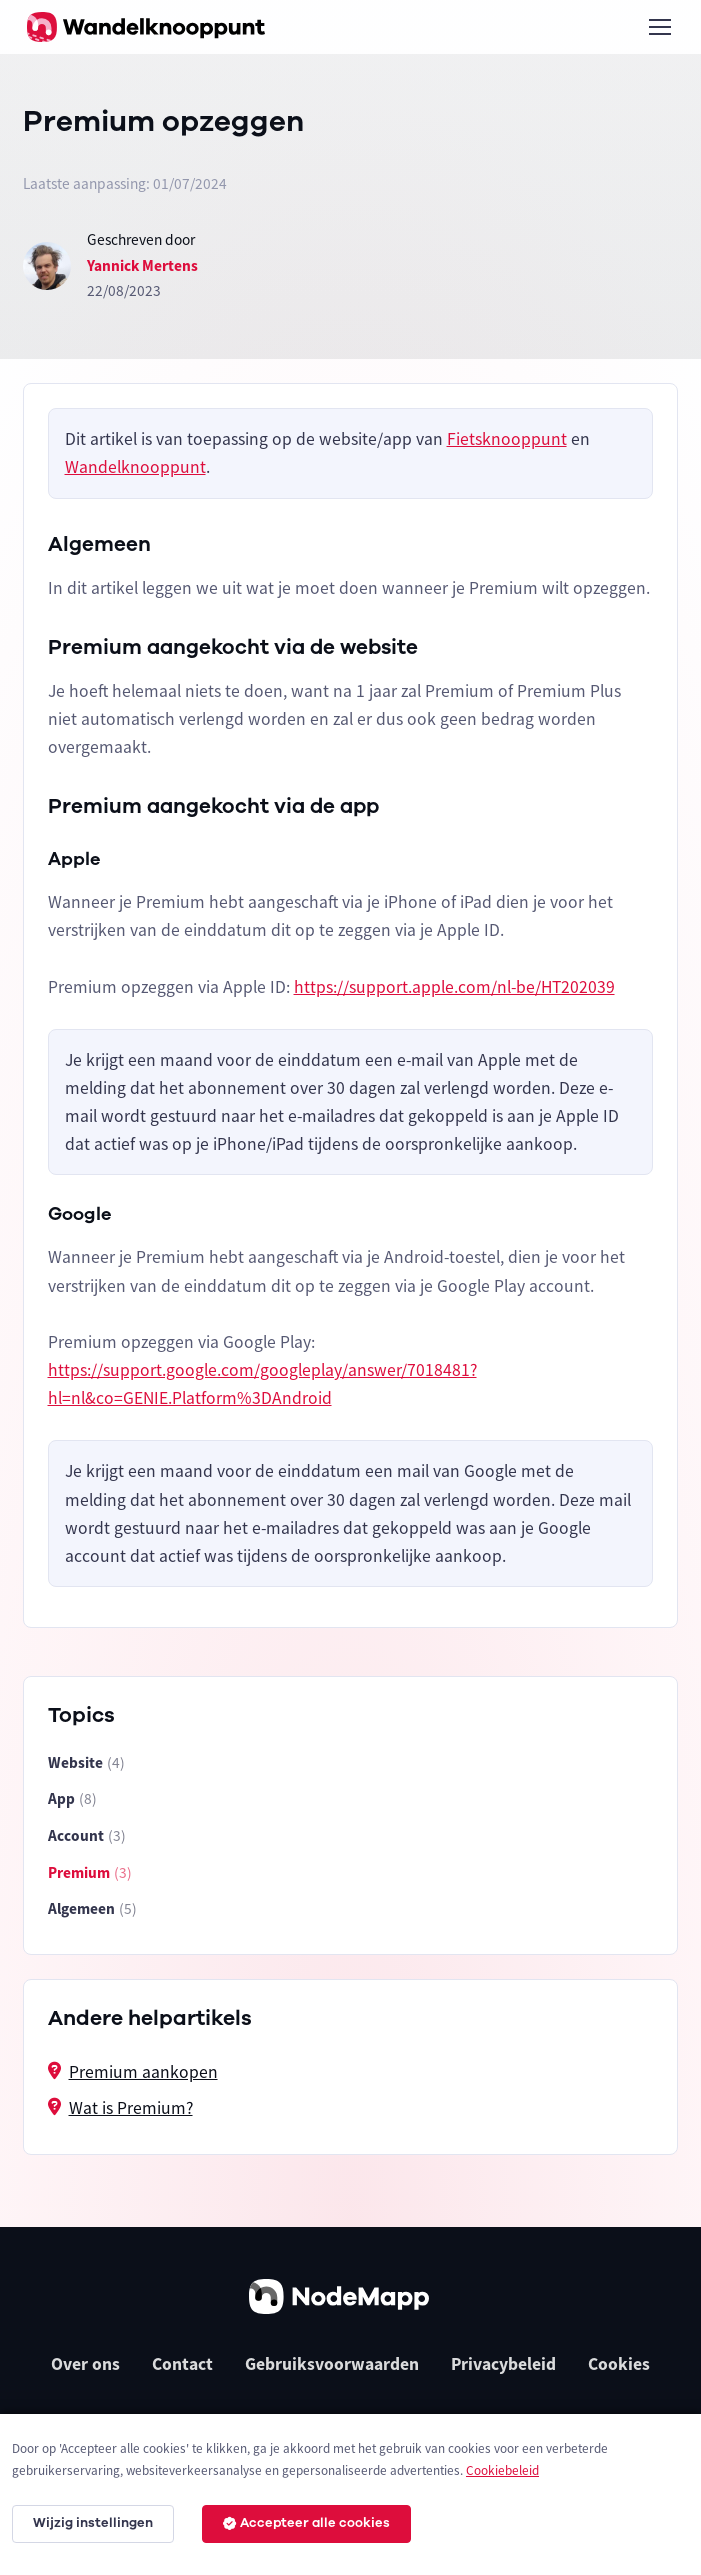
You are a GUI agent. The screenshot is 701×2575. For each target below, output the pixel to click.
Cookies (619, 2364)
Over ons (85, 2364)
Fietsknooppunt (507, 439)
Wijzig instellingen (93, 2523)
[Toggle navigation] (659, 27)
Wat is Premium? (131, 2108)
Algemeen (92, 1909)
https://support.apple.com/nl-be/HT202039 (454, 987)
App (72, 1799)
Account (87, 1836)
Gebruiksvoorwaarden (332, 2364)
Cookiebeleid (502, 2470)
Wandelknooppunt (135, 467)
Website (86, 1763)
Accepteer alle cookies (306, 2523)
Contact (182, 2364)
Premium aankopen (143, 2072)
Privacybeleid (503, 2364)
